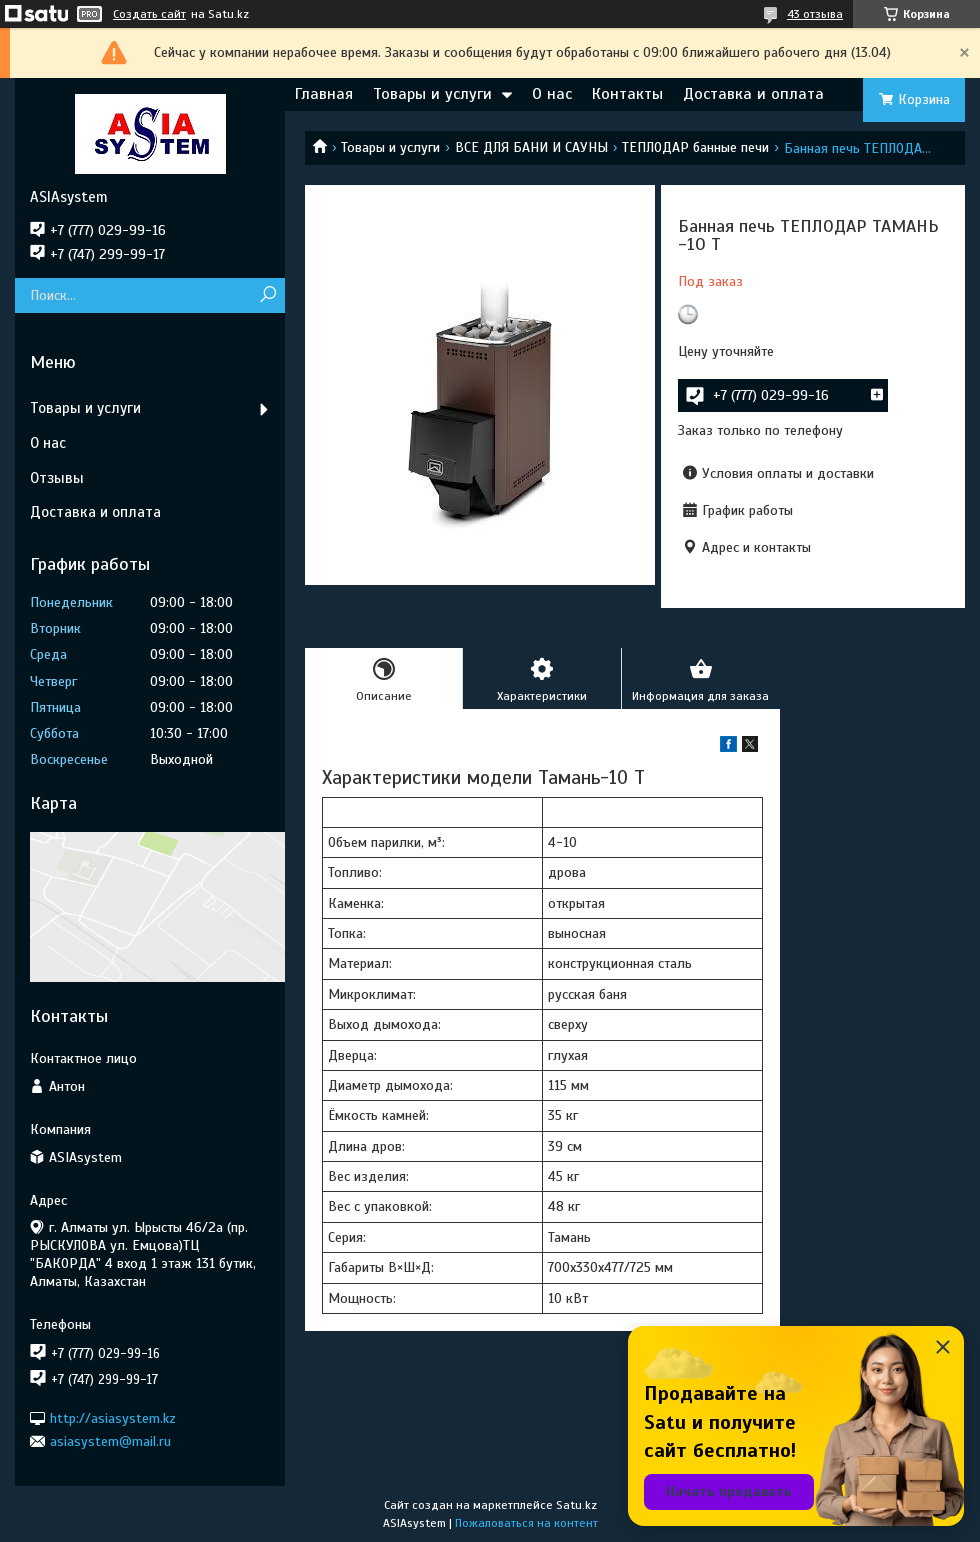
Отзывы (57, 478)
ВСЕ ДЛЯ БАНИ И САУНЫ (531, 147)
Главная (324, 94)
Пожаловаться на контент (526, 1523)
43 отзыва (815, 14)
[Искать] (267, 295)
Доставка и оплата (753, 94)
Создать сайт (149, 14)
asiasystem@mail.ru (110, 1441)
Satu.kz (576, 1505)
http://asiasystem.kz (113, 1417)
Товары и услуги (432, 94)
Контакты (627, 94)
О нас (552, 94)
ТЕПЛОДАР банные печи (695, 147)
